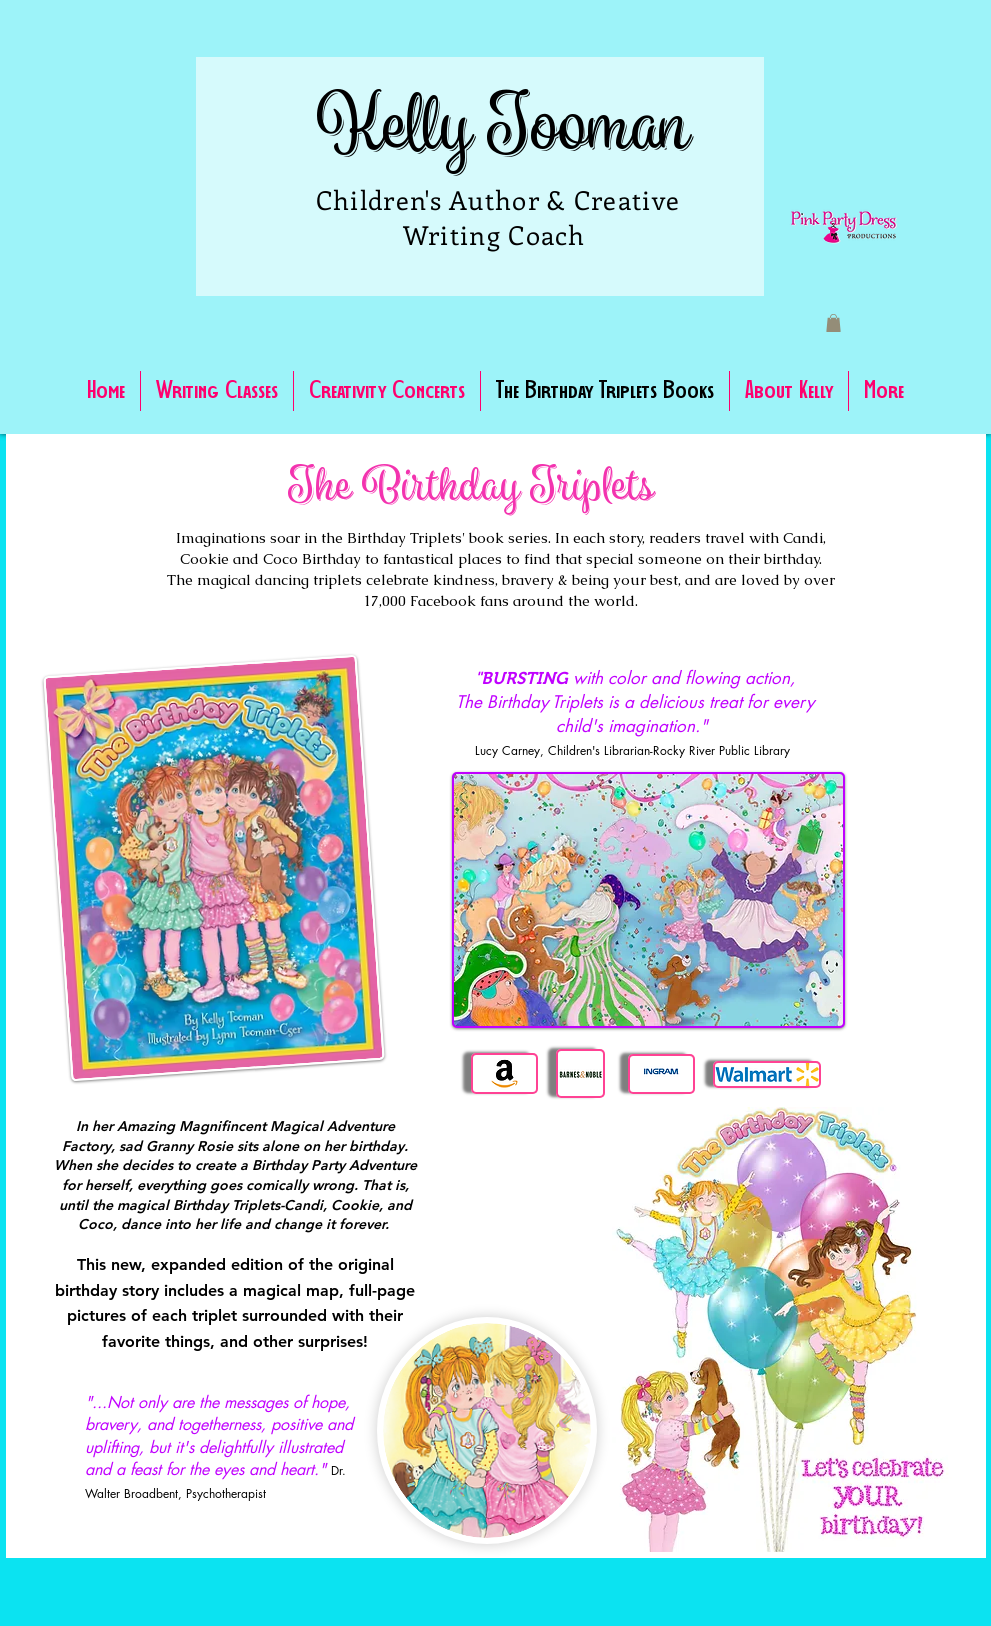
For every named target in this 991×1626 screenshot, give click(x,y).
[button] (833, 323)
